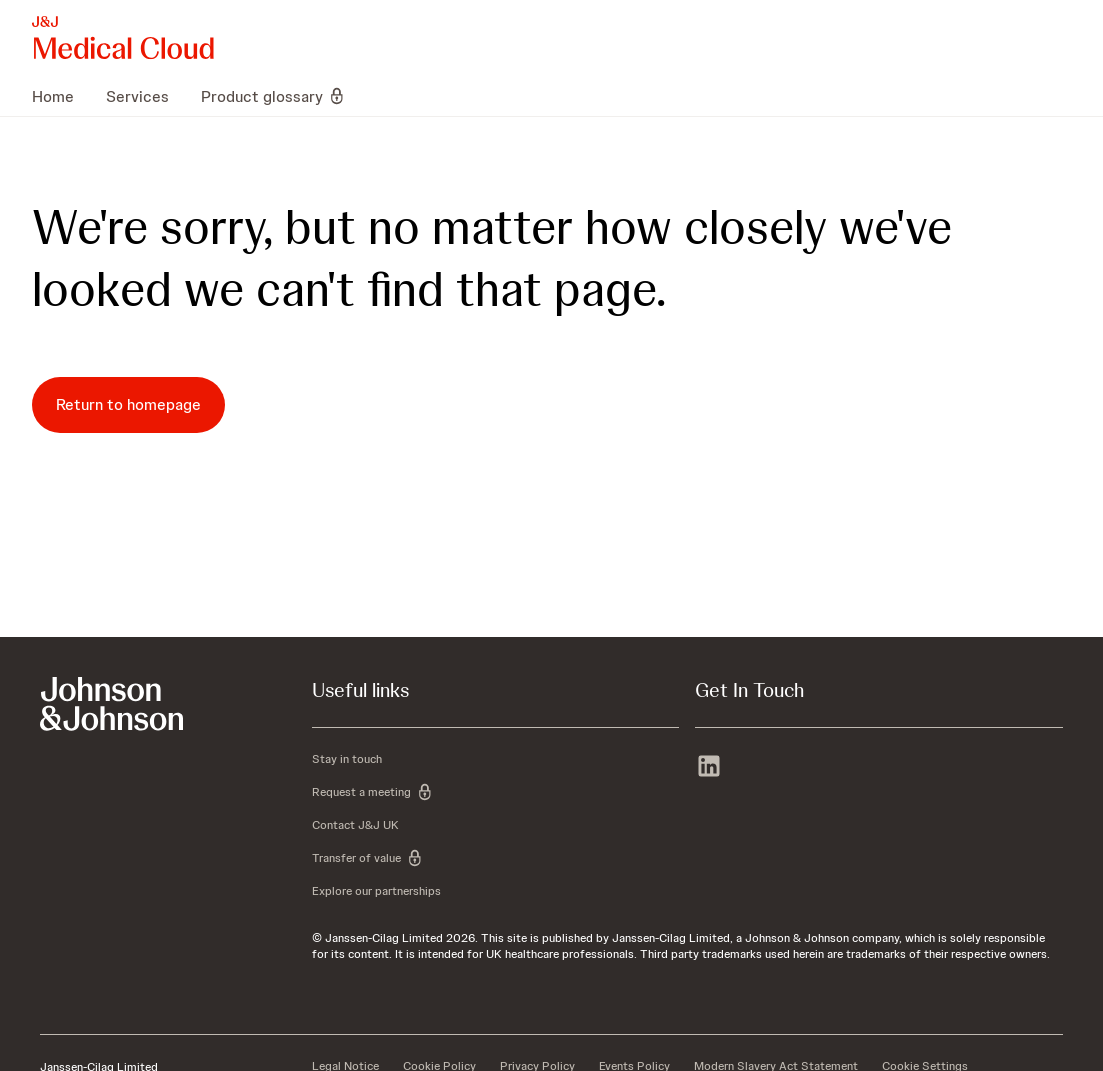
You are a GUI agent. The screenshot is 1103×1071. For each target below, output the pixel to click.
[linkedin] (709, 768)
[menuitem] (61, 96)
